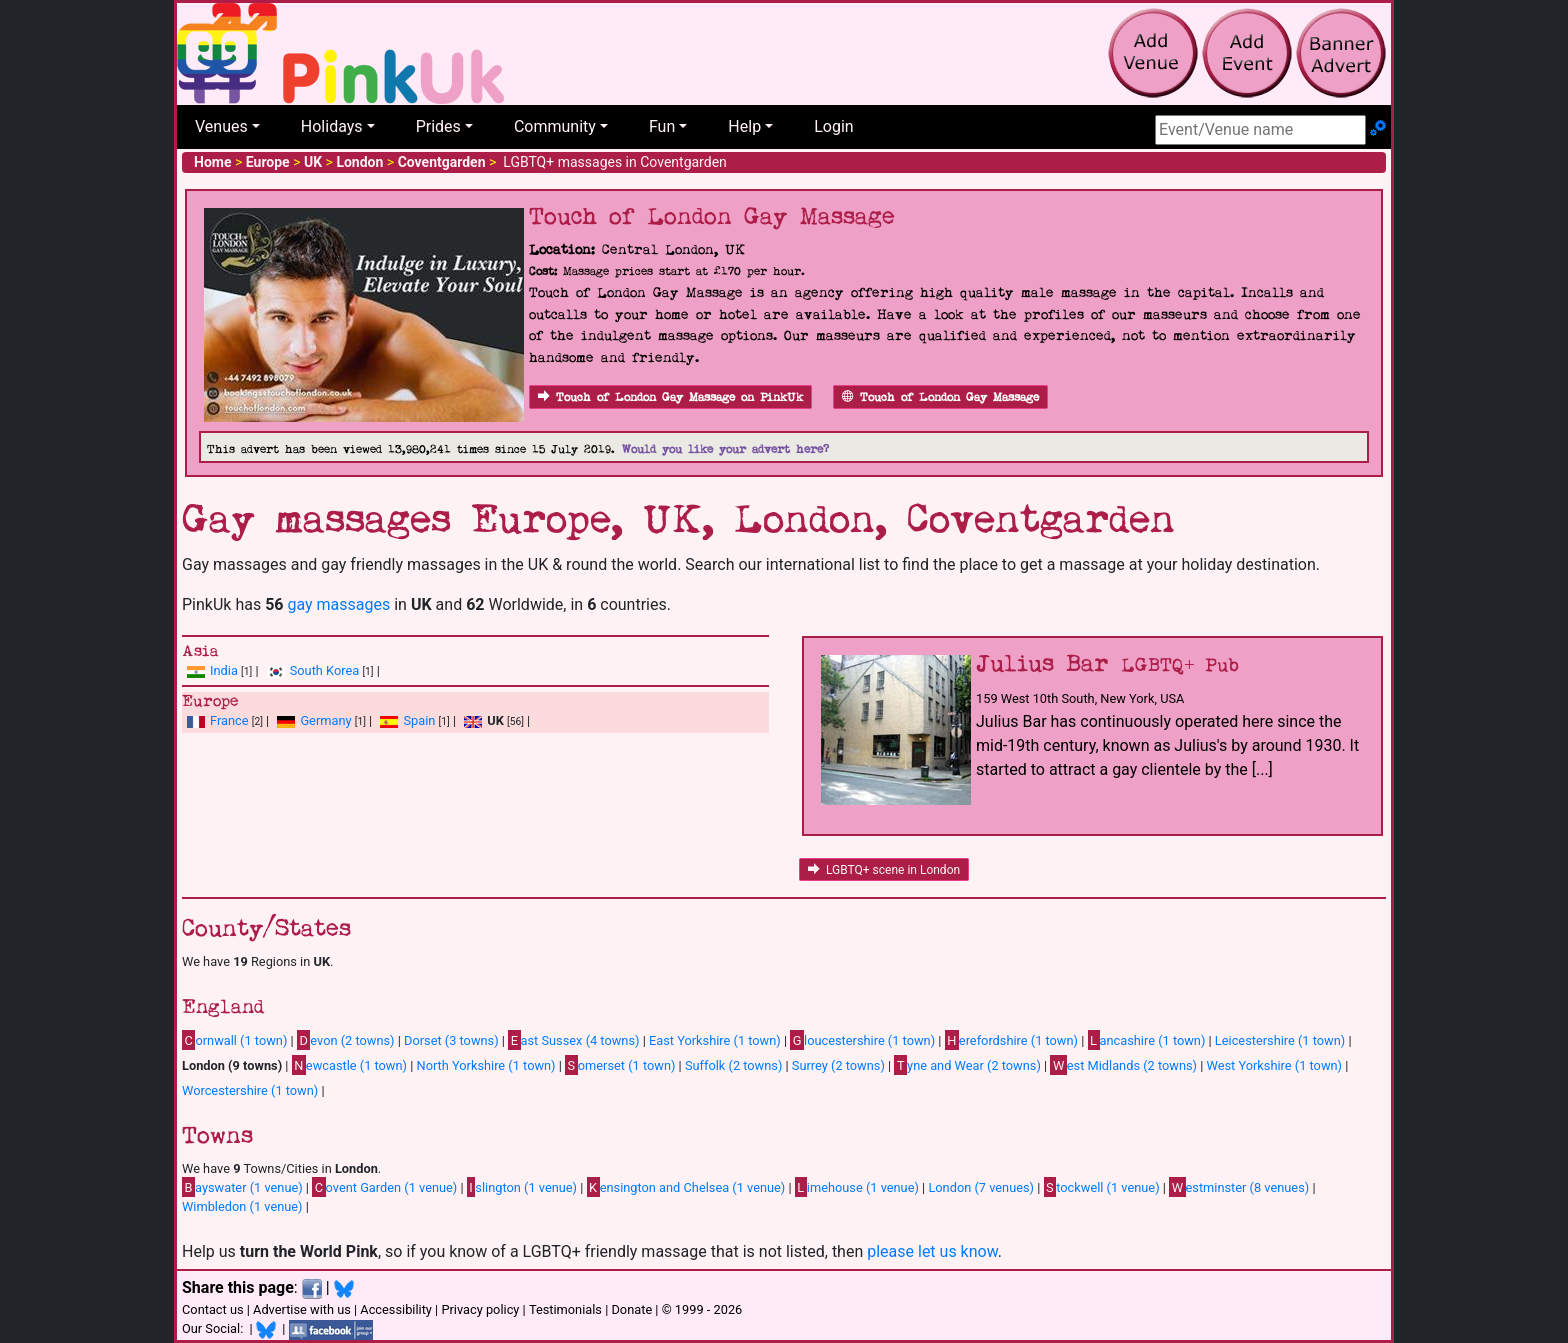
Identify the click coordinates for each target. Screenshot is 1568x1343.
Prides (438, 126)
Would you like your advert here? (725, 449)
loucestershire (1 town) (862, 1040)
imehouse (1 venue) (857, 1187)
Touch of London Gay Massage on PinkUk (670, 397)
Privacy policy (480, 1309)
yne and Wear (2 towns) (967, 1065)
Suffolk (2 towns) (733, 1065)
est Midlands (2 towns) (1123, 1065)
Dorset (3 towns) (451, 1040)
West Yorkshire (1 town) (1275, 1065)
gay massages (338, 604)
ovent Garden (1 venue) (384, 1187)
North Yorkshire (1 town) (486, 1065)
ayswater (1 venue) (242, 1187)
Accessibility (396, 1309)
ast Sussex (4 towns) (573, 1040)
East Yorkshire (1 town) (715, 1040)
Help (744, 126)
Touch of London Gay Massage (940, 397)
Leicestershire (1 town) (1280, 1040)
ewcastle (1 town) (349, 1065)
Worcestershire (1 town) (250, 1090)
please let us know (932, 1251)
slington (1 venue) (522, 1187)
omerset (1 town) (620, 1065)
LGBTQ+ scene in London (884, 870)
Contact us (213, 1309)
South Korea (324, 670)
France (229, 720)
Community (555, 126)
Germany (325, 720)
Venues (221, 126)
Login (833, 126)
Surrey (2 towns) (838, 1065)
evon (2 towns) (346, 1040)
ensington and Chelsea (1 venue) (686, 1187)
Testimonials (565, 1309)
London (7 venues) (981, 1187)
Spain (419, 720)
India (224, 670)
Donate (631, 1309)
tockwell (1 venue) (1102, 1187)
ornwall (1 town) (234, 1040)
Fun (662, 126)
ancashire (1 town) (1147, 1040)
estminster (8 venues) (1239, 1187)
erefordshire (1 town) (1011, 1040)
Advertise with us (302, 1309)
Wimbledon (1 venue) (242, 1206)
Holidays (332, 126)
